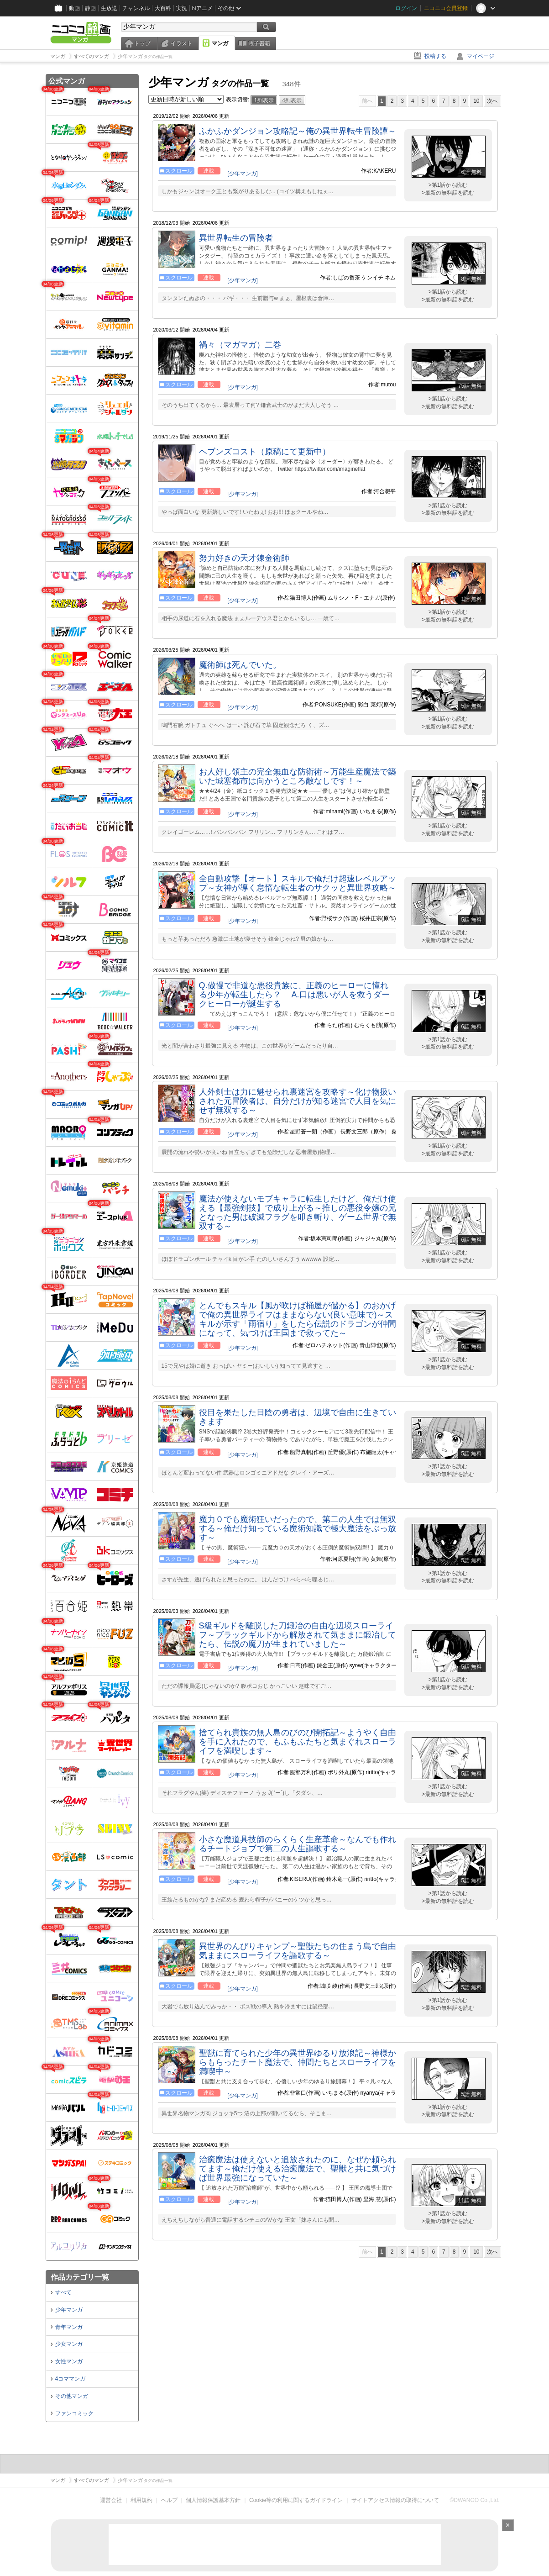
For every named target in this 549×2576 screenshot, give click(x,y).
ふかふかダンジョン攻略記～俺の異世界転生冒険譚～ (297, 131)
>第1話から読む (448, 185)
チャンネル (136, 8)
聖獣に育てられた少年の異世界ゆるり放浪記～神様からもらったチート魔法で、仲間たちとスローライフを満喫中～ (297, 2062)
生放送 (109, 8)
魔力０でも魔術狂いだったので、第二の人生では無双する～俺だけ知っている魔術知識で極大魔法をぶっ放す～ (297, 1528)
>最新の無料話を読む (448, 193)
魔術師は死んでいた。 (240, 664)
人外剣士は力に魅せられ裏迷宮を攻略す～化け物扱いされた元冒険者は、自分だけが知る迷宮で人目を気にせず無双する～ (297, 1101)
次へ (492, 101)
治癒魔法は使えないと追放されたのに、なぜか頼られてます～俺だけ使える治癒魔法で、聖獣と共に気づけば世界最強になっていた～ (297, 2168)
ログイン (406, 8)
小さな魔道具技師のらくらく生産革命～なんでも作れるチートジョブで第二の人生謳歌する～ (297, 1844)
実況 (181, 8)
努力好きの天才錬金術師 (244, 558)
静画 (90, 8)
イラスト (182, 43)
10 (476, 101)
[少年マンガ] (242, 173)
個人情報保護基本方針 (213, 2500)
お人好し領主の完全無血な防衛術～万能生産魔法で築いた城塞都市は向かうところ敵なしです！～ (297, 776)
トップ (142, 43)
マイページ (480, 56)
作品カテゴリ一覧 (80, 2277)
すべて (63, 2292)
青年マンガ (69, 2327)
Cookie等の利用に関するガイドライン (296, 2500)
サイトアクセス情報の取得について (395, 2500)
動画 (74, 8)
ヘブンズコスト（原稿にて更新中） (264, 451)
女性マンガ (69, 2361)
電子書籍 (259, 43)
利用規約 (141, 2500)
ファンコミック (74, 2413)
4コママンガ (70, 2379)
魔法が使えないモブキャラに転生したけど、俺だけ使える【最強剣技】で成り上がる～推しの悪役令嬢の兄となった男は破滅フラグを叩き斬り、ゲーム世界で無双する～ (297, 1212)
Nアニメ (202, 8)
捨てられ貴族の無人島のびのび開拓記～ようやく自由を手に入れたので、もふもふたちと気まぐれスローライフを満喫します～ (297, 1741)
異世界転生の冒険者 (236, 237)
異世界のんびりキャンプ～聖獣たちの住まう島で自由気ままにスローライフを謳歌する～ (297, 1951)
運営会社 (111, 2500)
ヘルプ (169, 2500)
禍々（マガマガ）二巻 (240, 344)
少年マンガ (69, 2310)
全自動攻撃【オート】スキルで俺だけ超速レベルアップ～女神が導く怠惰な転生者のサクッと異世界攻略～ (297, 883)
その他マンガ (71, 2396)
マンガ (220, 43)
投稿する (435, 56)
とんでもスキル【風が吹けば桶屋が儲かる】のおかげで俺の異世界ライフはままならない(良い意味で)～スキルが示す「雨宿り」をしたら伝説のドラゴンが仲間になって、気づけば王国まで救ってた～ (297, 1319)
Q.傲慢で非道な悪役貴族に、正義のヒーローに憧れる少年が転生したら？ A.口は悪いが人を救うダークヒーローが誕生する (294, 994)
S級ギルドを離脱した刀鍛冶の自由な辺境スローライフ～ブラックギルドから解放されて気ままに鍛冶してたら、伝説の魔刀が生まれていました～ (297, 1635)
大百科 (163, 8)
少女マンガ (69, 2344)
